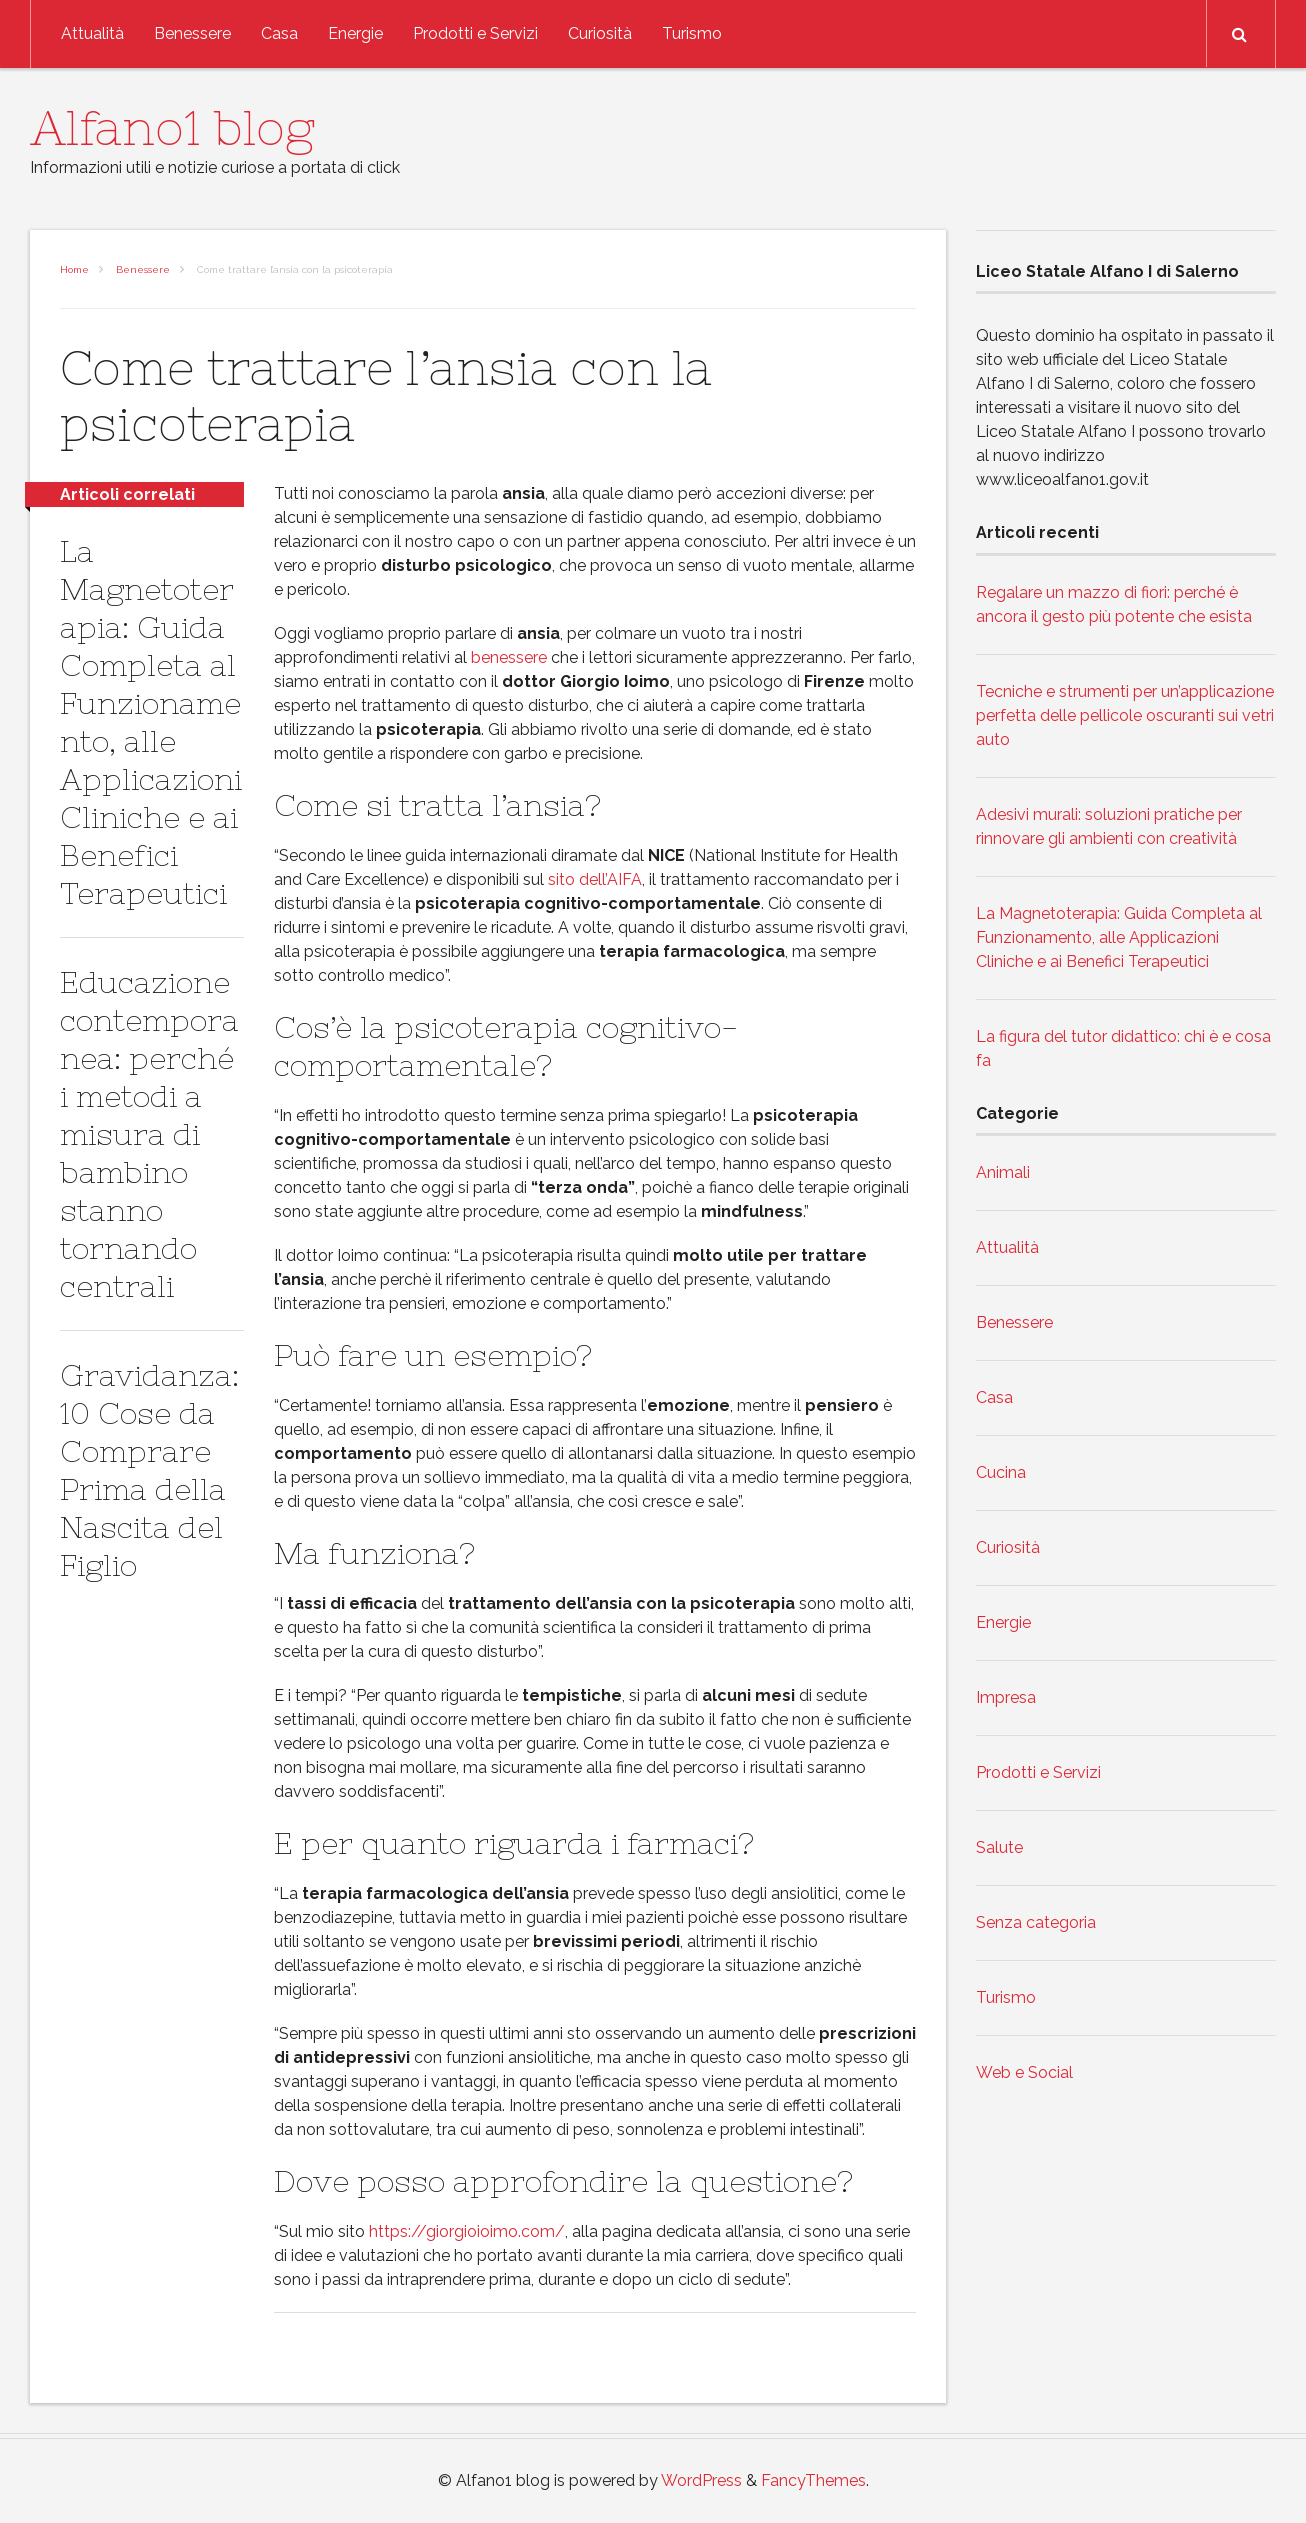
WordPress (701, 2480)
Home (74, 269)
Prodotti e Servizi (475, 33)
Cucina (1001, 1472)
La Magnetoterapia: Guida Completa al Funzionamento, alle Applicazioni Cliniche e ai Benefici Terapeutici (1119, 937)
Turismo (692, 33)
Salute (999, 1847)
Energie (355, 33)
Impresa (1006, 1697)
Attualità (92, 33)
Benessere (192, 33)
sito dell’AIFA (595, 879)
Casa (279, 33)
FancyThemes (813, 2480)
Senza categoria (1036, 1922)
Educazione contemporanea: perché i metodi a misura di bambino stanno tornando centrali (149, 1134)
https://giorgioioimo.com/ (467, 2231)
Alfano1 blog (172, 128)
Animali (1003, 1172)
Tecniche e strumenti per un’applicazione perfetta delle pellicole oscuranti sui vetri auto (1125, 715)
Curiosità (600, 33)
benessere (509, 657)
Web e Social (1024, 2072)
